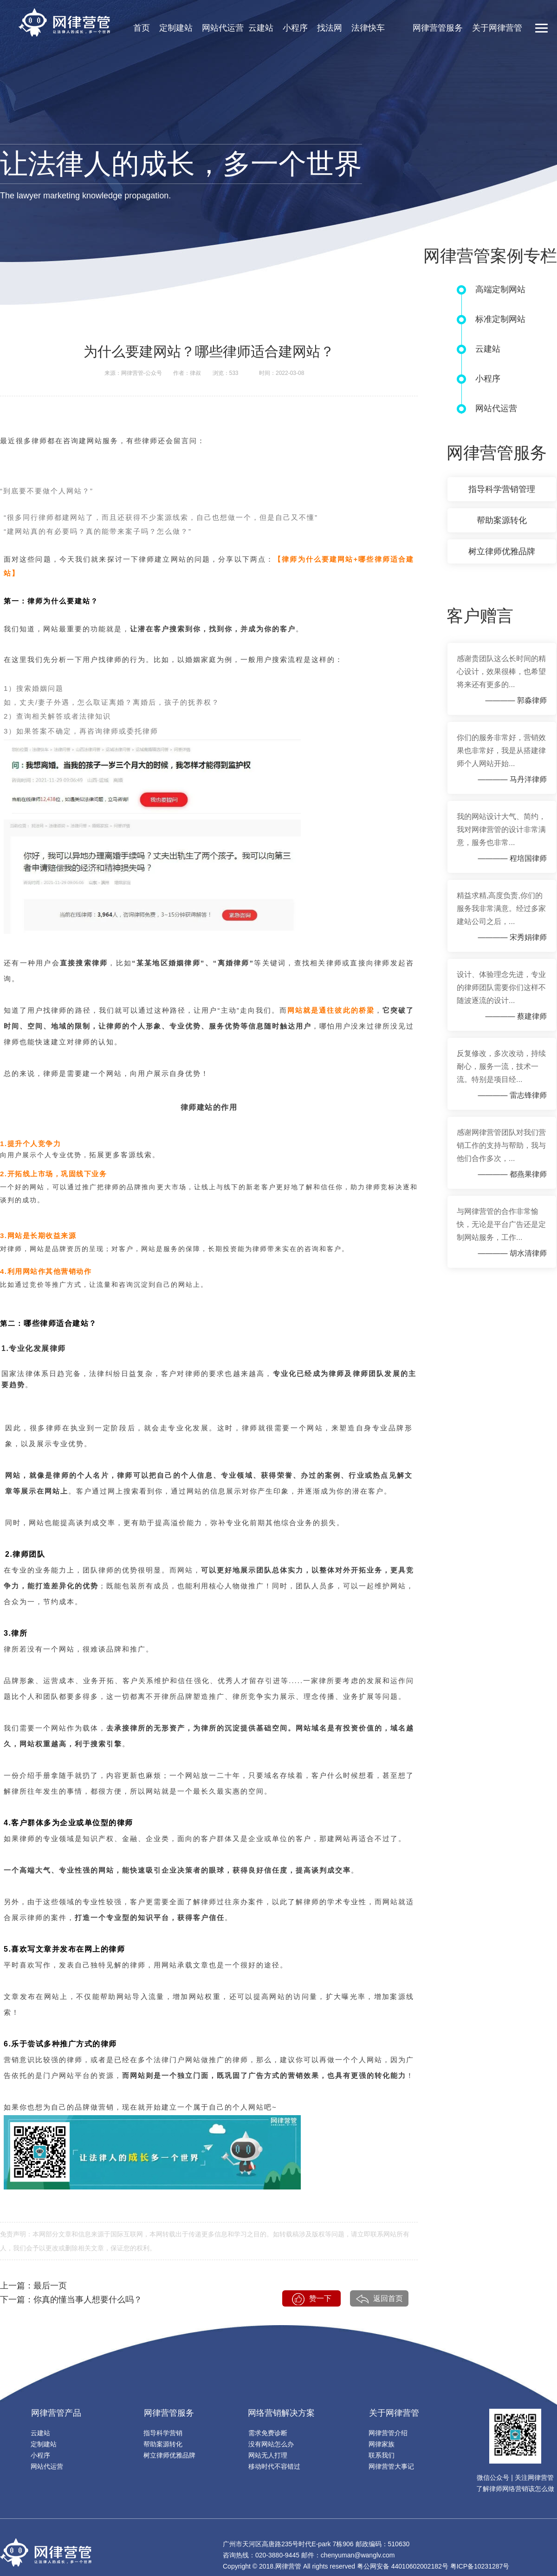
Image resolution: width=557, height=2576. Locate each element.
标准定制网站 (500, 319)
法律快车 (368, 28)
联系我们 (382, 2455)
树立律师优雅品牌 (501, 551)
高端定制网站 (500, 289)
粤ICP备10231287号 (480, 2566)
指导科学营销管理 (501, 489)
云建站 (260, 28)
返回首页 (379, 2299)
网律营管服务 (438, 28)
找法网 (329, 28)
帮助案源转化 (502, 520)
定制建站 (176, 28)
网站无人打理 (267, 2455)
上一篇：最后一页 (33, 2285)
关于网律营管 (497, 28)
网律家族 (382, 2444)
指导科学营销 (162, 2433)
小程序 (295, 28)
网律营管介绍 (388, 2433)
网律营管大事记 (391, 2466)
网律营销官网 (64, 22)
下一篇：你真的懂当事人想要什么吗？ (71, 2299)
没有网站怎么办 (271, 2444)
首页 (141, 28)
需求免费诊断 (267, 2433)
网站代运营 (223, 28)
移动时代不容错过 (274, 2466)
